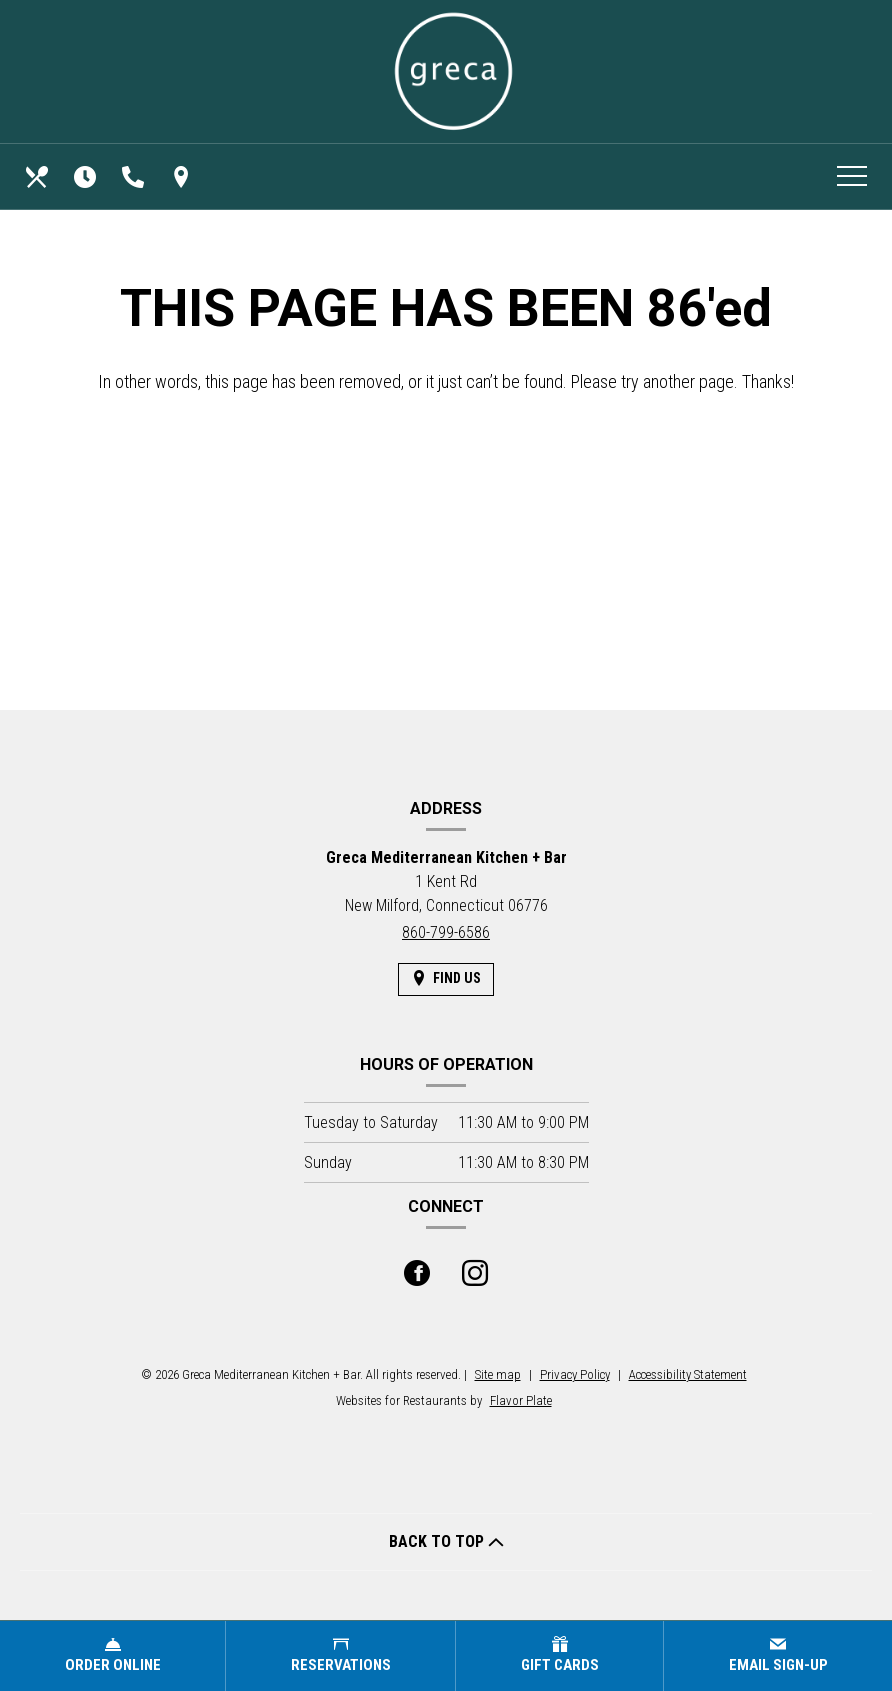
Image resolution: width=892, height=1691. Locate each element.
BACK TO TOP (446, 1541)
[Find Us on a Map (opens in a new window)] (183, 177)
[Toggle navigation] (852, 177)
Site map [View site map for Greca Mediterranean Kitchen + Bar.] (498, 1374)
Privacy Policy (575, 1374)
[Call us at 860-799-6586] (135, 177)
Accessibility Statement (688, 1374)
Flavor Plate (521, 1400)
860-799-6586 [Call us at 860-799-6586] (446, 932)
